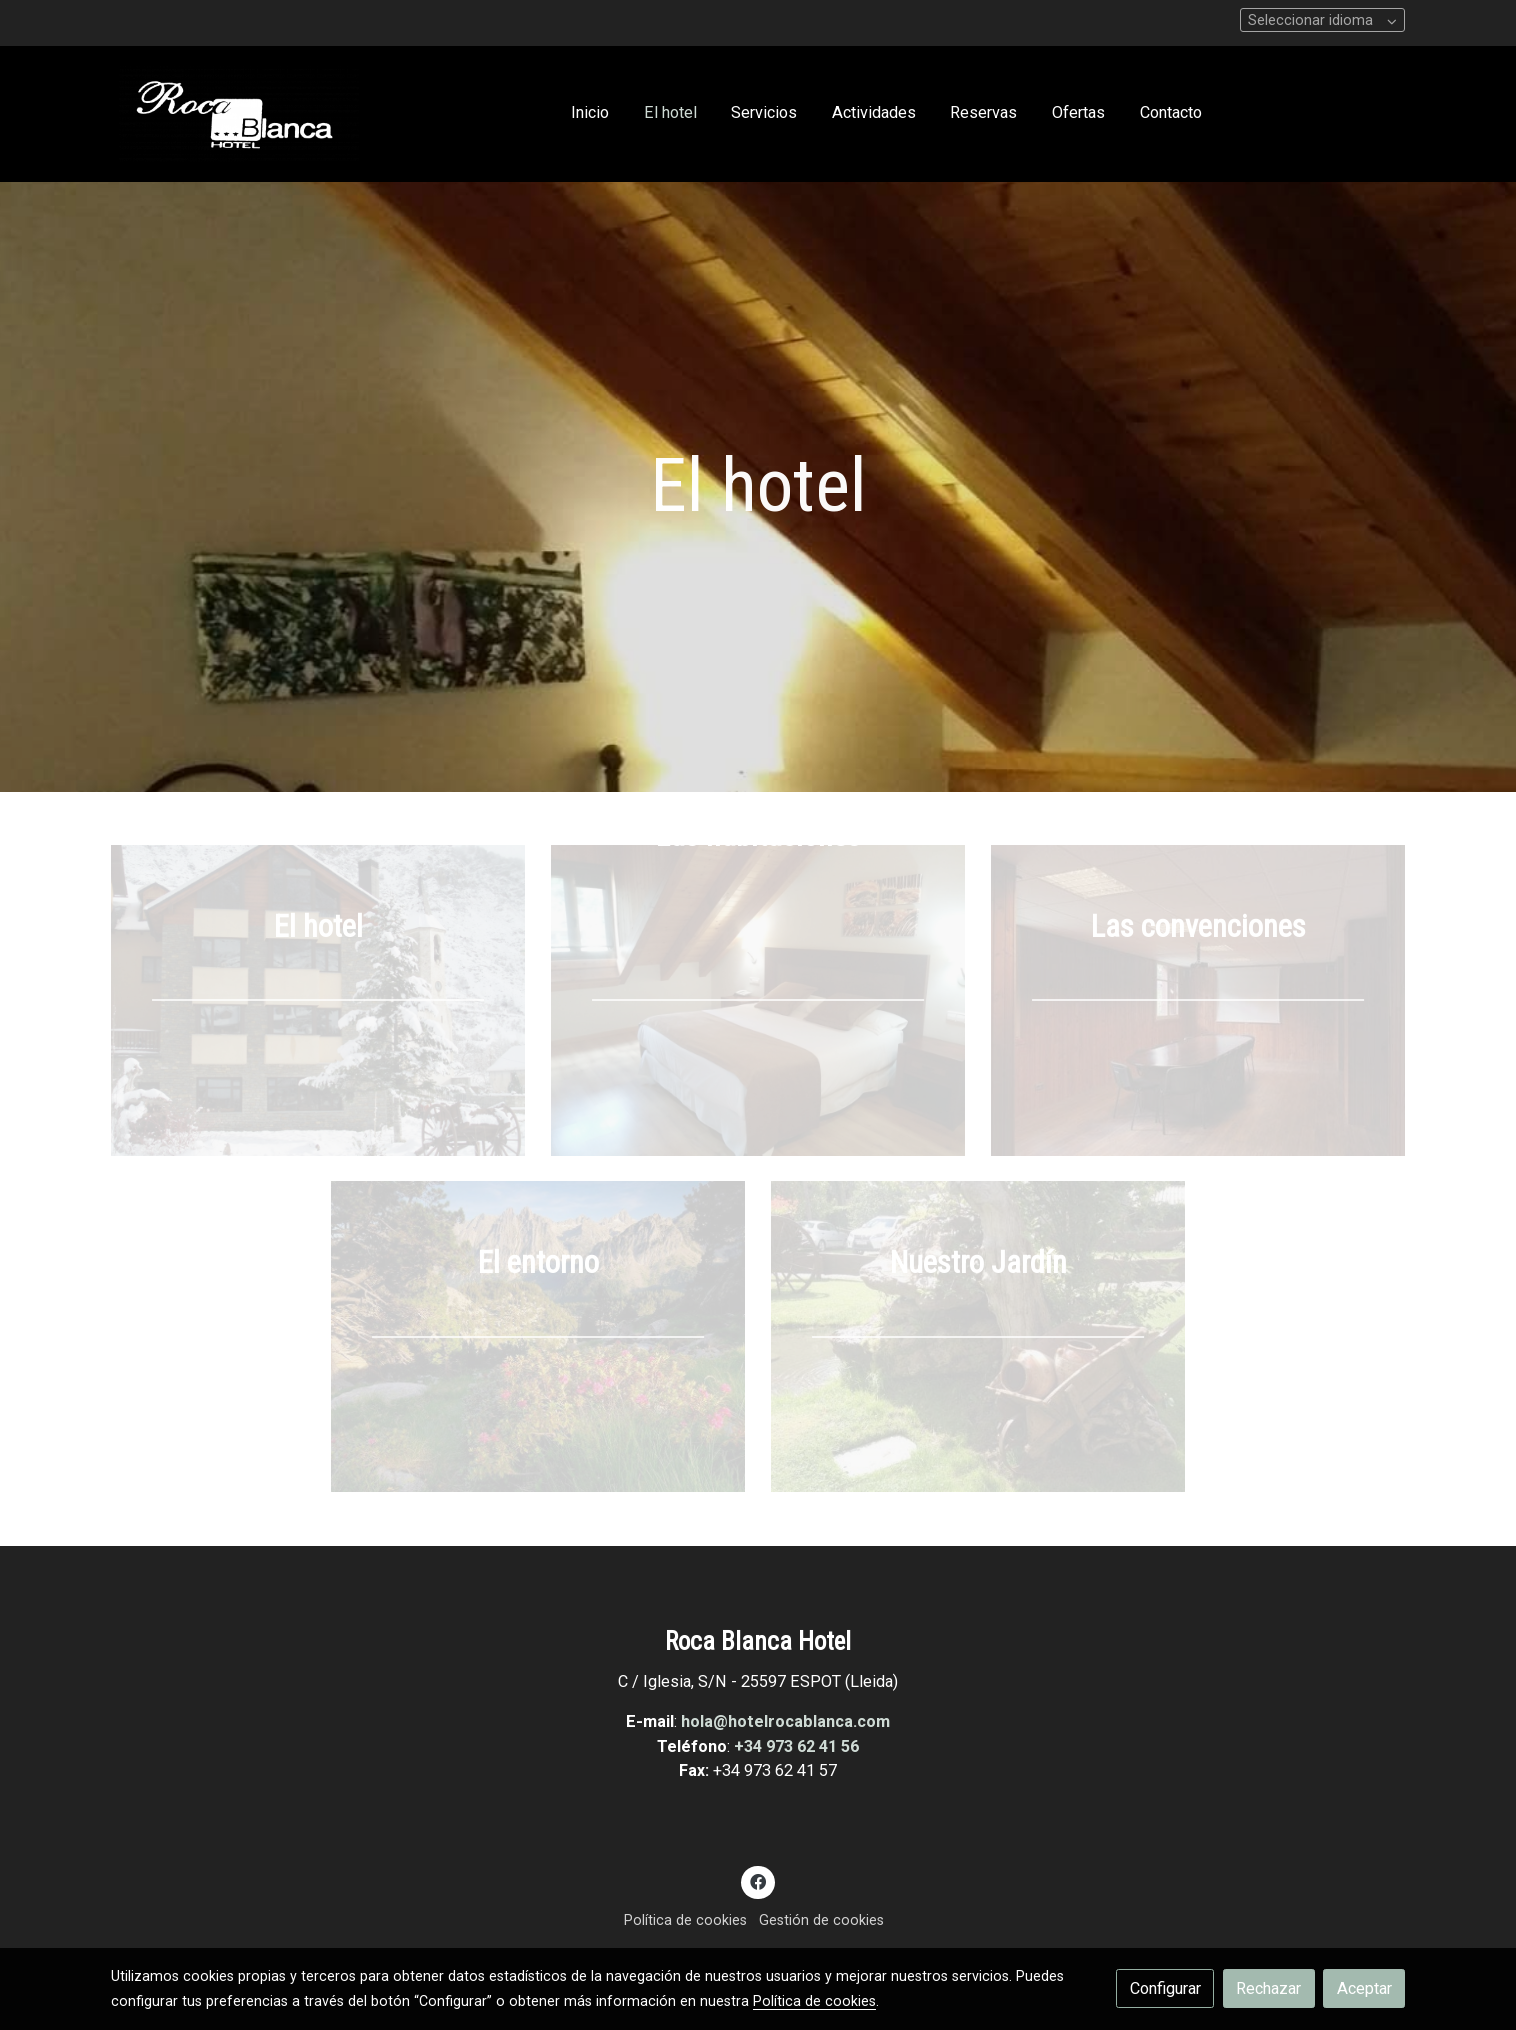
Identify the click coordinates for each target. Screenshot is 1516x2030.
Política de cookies (685, 1920)
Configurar (1165, 1988)
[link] (239, 114)
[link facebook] (758, 1881)
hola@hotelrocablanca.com (785, 1721)
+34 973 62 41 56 (796, 1746)
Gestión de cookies (821, 1920)
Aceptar (1364, 1988)
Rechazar (1268, 1988)
